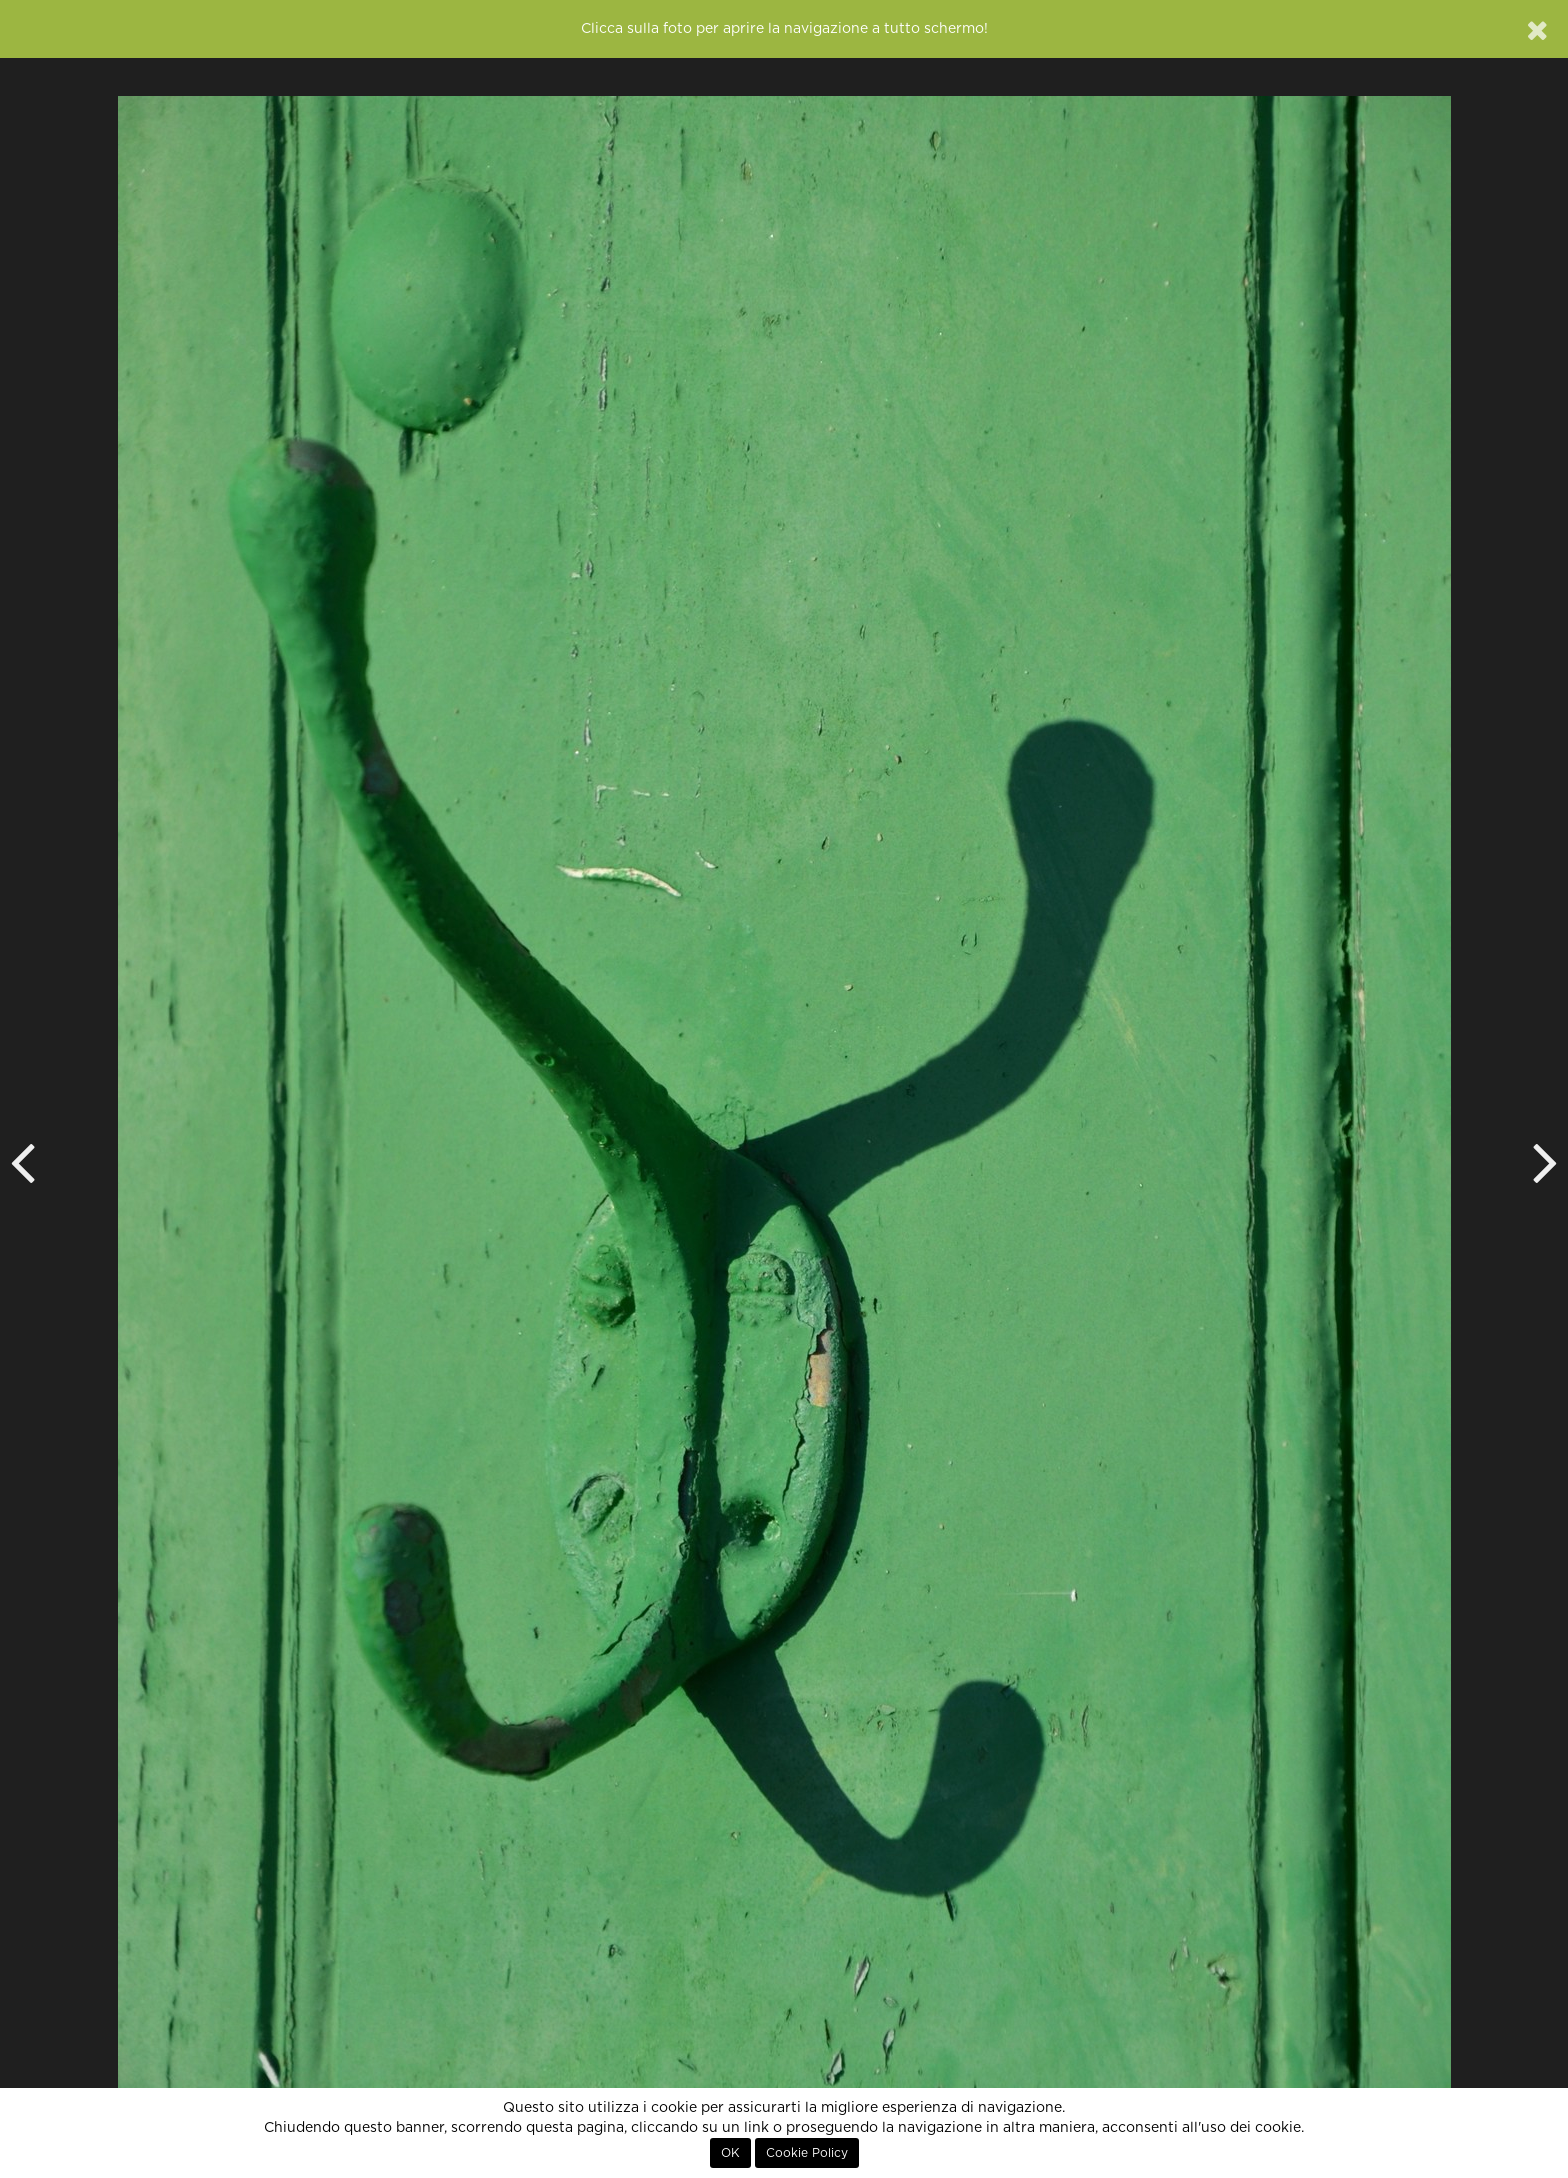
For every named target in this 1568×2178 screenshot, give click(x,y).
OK (730, 2153)
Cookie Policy (807, 2153)
